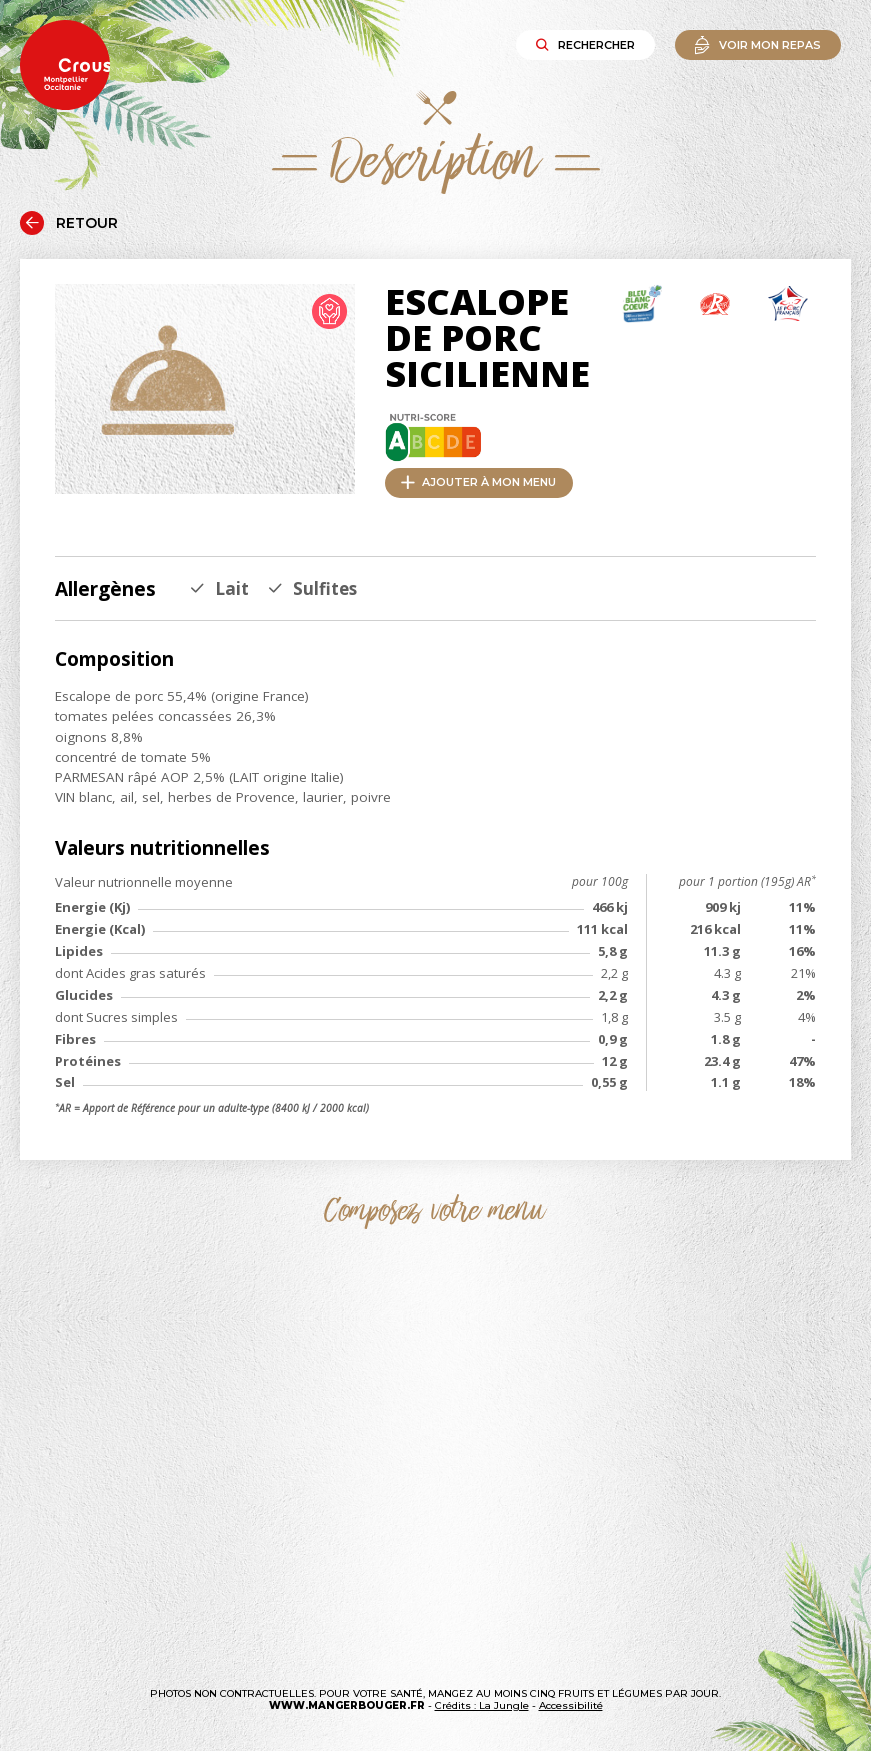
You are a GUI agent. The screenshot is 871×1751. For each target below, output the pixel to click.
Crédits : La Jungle (482, 1705)
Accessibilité (571, 1705)
